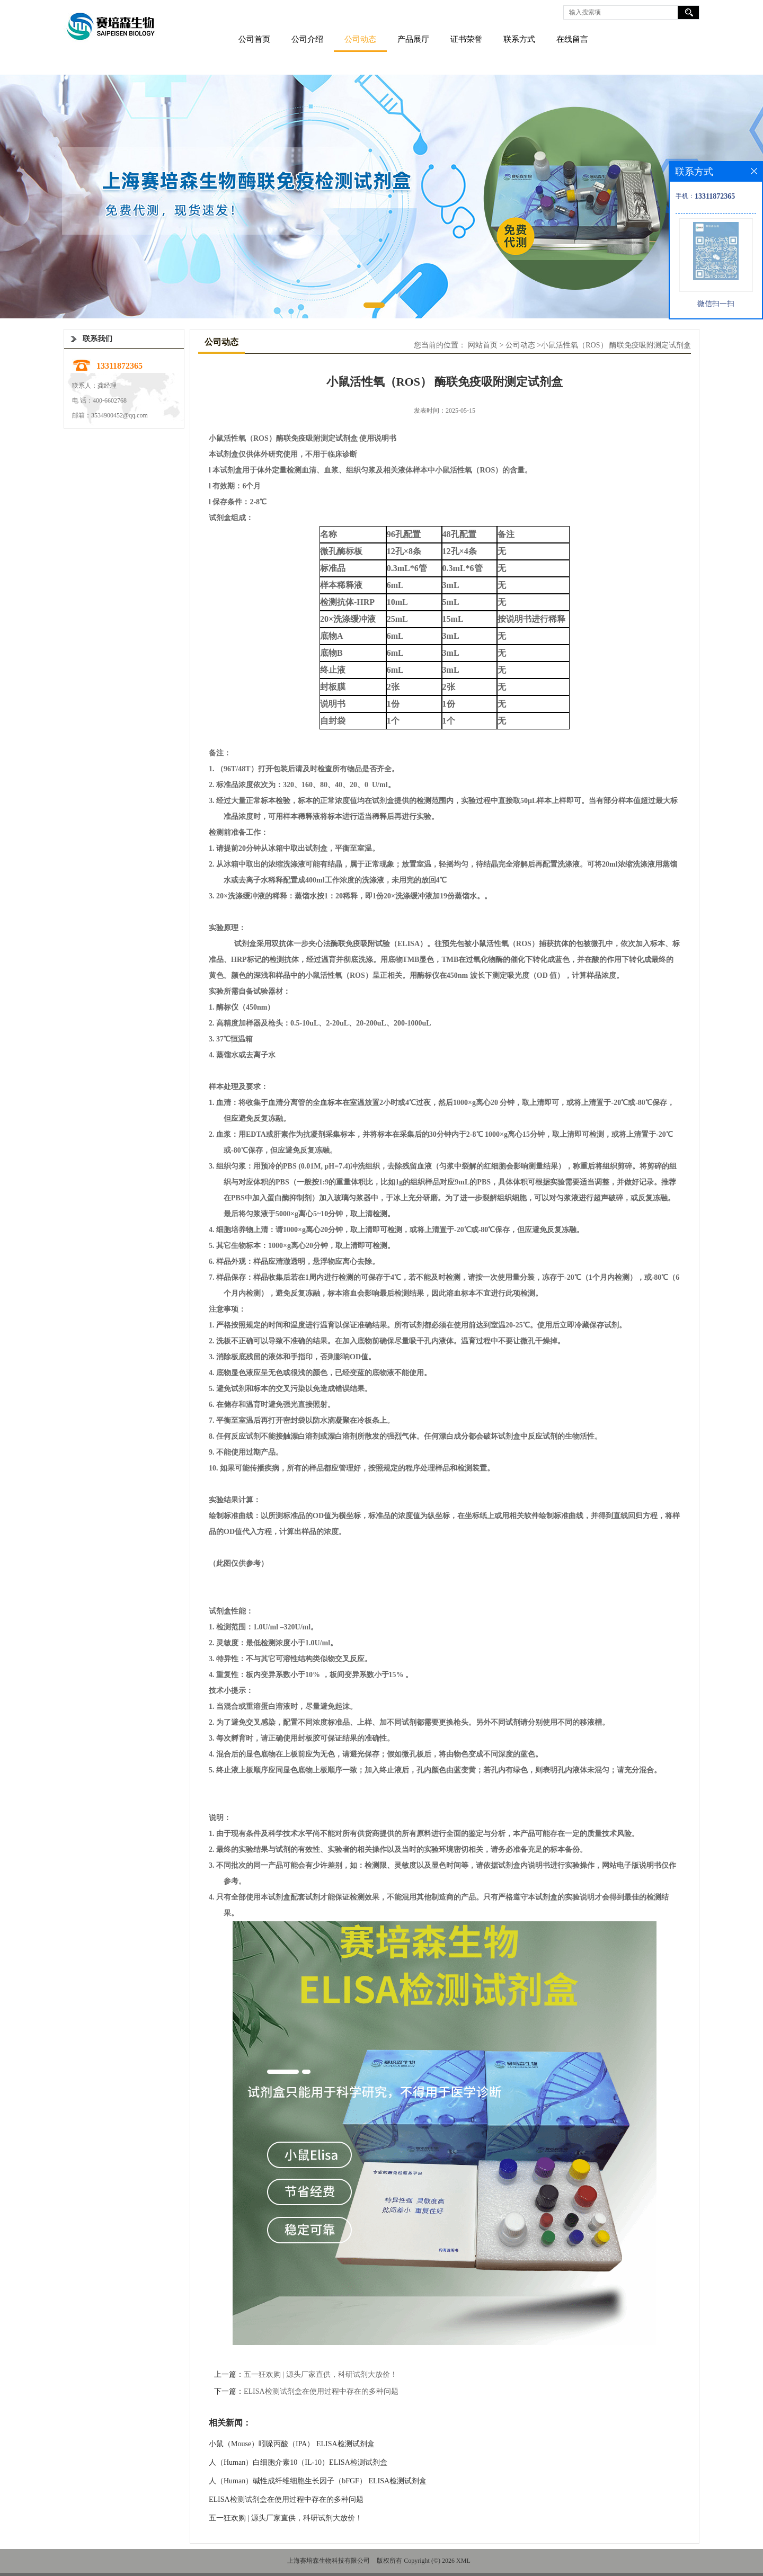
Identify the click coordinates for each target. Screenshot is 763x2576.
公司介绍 (307, 39)
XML (463, 2560)
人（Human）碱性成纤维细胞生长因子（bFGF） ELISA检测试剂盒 (318, 2481)
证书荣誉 (466, 39)
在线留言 (572, 39)
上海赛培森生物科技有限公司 (328, 2560)
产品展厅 (413, 39)
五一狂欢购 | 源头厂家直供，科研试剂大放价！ (320, 2374)
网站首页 (483, 345)
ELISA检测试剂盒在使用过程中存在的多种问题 (321, 2391)
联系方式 (519, 39)
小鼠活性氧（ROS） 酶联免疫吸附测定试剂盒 (616, 345)
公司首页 (254, 39)
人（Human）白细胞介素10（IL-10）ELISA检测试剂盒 (298, 2462)
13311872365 (119, 365)
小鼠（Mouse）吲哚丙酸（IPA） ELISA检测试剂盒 (292, 2444)
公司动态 (360, 39)
